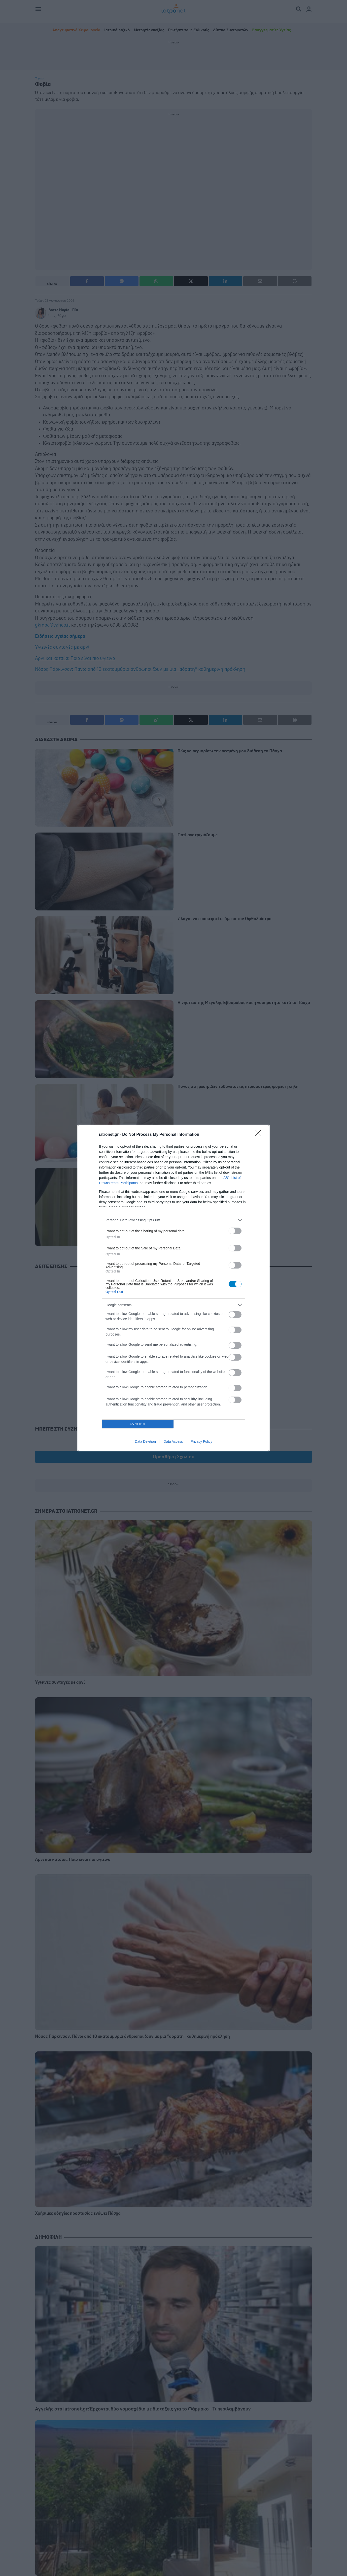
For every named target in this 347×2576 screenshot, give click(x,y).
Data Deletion (145, 1441)
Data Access (173, 1441)
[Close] (259, 1134)
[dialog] (173, 1288)
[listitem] (173, 1220)
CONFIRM (137, 1424)
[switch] (235, 1231)
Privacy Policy (201, 1441)
